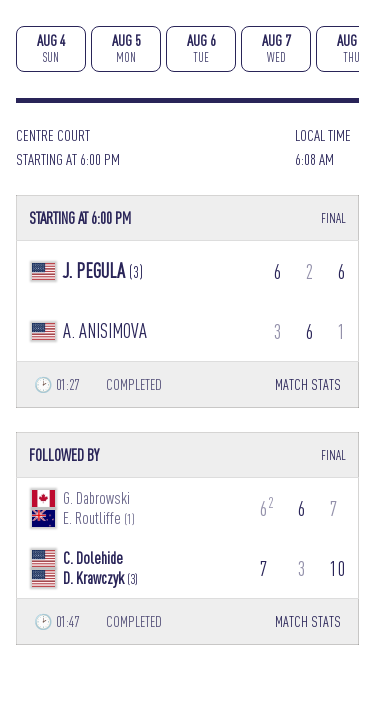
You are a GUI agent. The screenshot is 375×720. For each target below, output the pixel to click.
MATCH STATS (308, 384)
